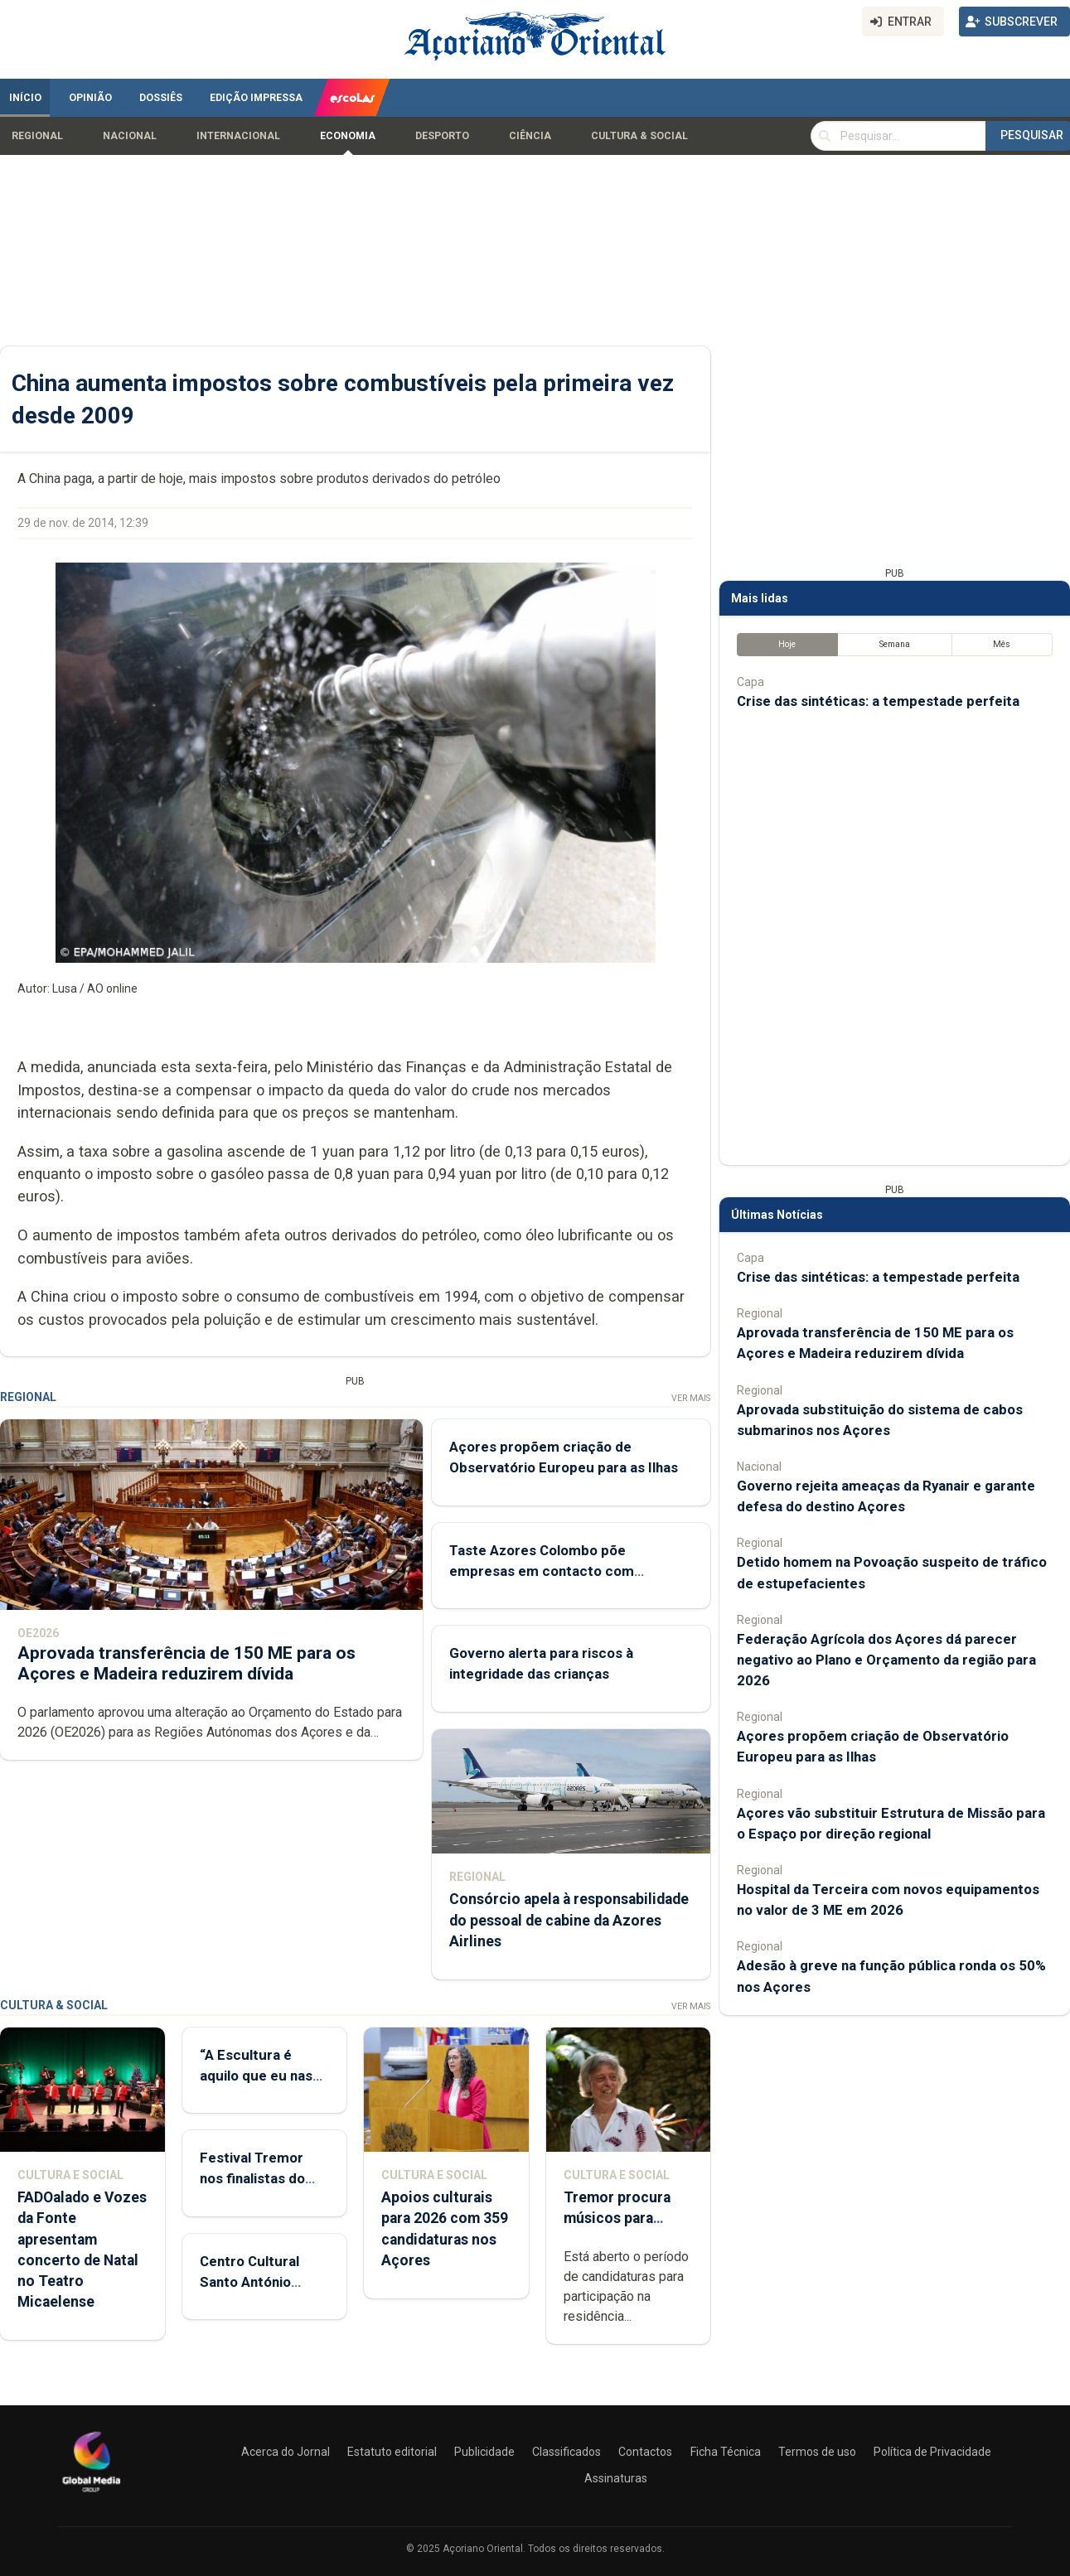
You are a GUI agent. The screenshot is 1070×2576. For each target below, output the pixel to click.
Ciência (530, 136)
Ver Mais (690, 1398)
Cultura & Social (639, 136)
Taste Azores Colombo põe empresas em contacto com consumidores (541, 1571)
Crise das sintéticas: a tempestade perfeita (878, 702)
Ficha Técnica (725, 2451)
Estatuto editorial (392, 2451)
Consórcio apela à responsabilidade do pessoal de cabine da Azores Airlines (569, 1921)
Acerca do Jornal (285, 2451)
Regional (37, 136)
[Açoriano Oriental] (91, 2494)
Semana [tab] (894, 645)
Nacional (130, 136)
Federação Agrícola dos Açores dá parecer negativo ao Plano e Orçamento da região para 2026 (886, 1660)
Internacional (238, 136)
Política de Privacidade (932, 2451)
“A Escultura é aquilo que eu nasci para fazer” (262, 2076)
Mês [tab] (1001, 645)
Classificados (566, 2451)
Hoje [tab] (787, 645)
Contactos (645, 2451)
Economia (347, 136)
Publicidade (484, 2451)
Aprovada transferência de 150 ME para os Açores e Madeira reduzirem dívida (186, 1663)
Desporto (442, 136)
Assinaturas (615, 2478)
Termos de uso (817, 2451)
